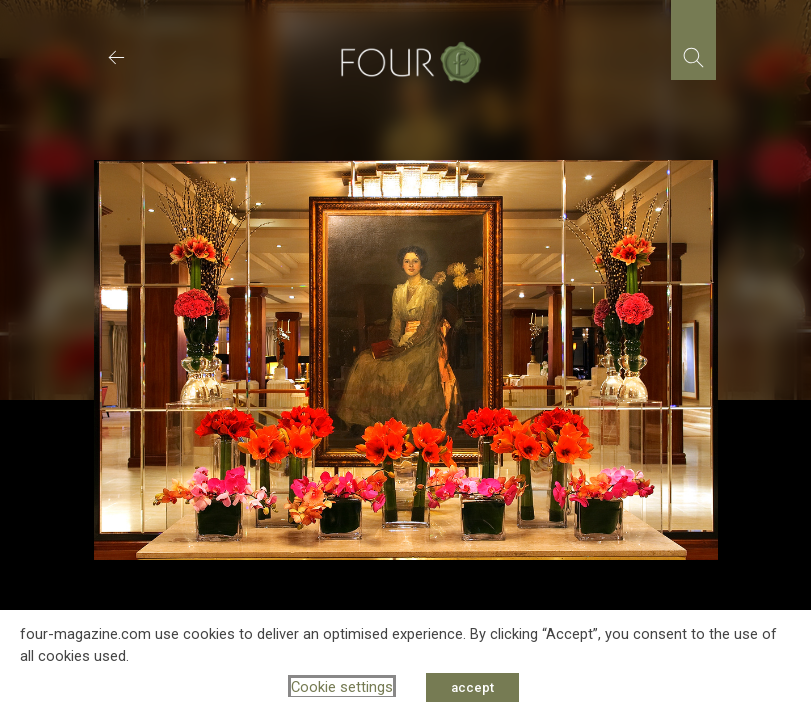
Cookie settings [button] (342, 687)
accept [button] (472, 687)
